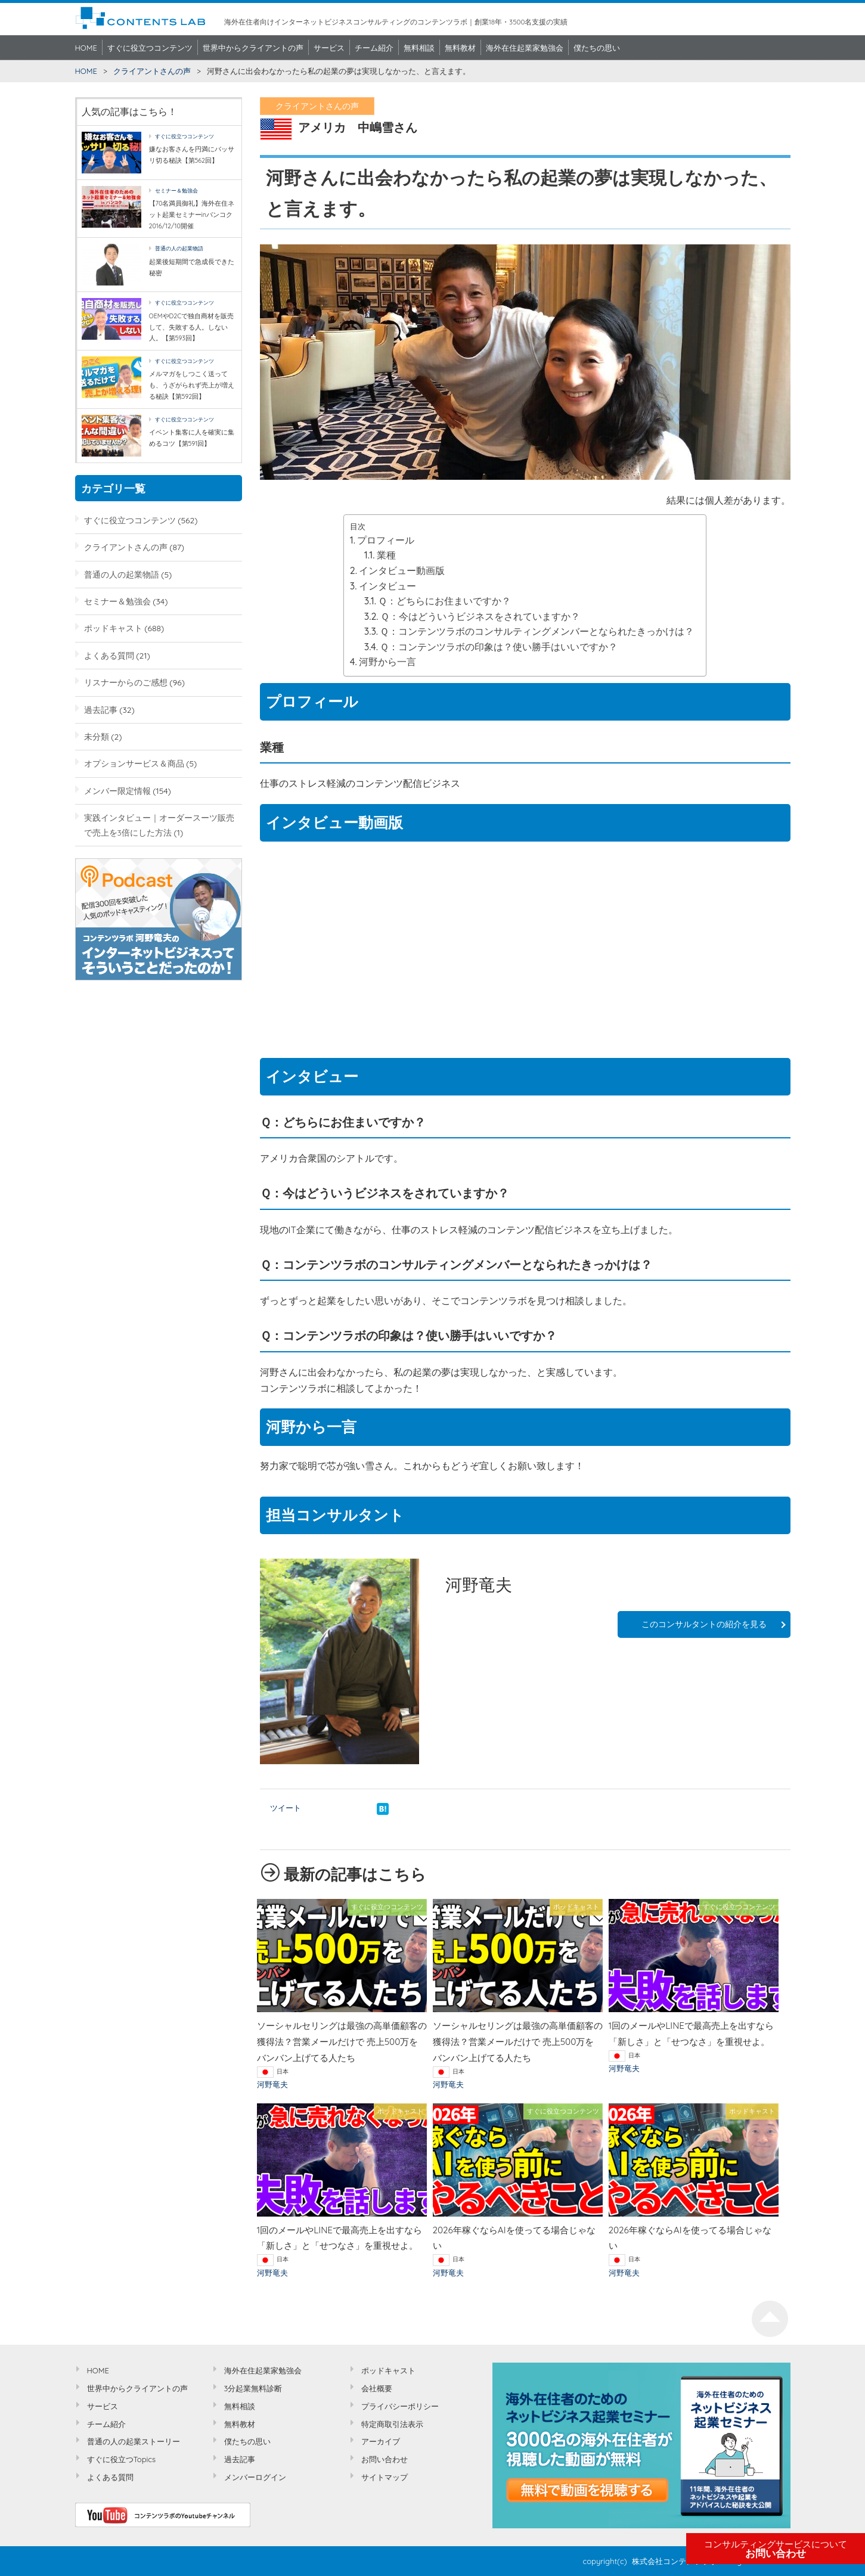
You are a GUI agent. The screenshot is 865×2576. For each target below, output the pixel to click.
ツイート (285, 1807)
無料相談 (419, 47)
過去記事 (100, 709)
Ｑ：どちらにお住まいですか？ (444, 601)
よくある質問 (109, 655)
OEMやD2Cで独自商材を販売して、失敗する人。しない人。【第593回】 (191, 327)
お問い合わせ (775, 2549)
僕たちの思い (596, 47)
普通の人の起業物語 (179, 248)
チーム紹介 (374, 47)
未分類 (96, 736)
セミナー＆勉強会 (176, 190)
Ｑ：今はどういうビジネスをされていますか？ (480, 616)
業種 (386, 555)
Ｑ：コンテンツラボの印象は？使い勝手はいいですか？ (499, 647)
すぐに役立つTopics (121, 2459)
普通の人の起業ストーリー (133, 2441)
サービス (329, 47)
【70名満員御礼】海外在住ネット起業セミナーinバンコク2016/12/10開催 (192, 214)
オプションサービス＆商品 (134, 763)
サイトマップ (384, 2477)
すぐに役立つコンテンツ (150, 47)
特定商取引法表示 (392, 2424)
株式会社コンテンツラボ (674, 2561)
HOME (86, 47)
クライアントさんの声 (152, 71)
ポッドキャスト (113, 628)
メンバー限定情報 (117, 791)
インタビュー (387, 586)
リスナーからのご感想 (126, 682)
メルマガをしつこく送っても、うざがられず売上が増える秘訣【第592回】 (191, 385)
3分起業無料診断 (253, 2388)
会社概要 (376, 2388)
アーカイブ (380, 2441)
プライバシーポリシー (400, 2406)
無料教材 (460, 47)
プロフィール (385, 540)
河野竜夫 (272, 2084)
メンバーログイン (255, 2477)
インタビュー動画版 (402, 570)
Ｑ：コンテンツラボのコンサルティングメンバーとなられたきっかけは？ (537, 631)
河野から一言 (387, 662)
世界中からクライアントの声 (253, 47)
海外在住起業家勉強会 (524, 47)
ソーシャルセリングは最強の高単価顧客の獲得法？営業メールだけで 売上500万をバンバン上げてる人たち (342, 2041)
